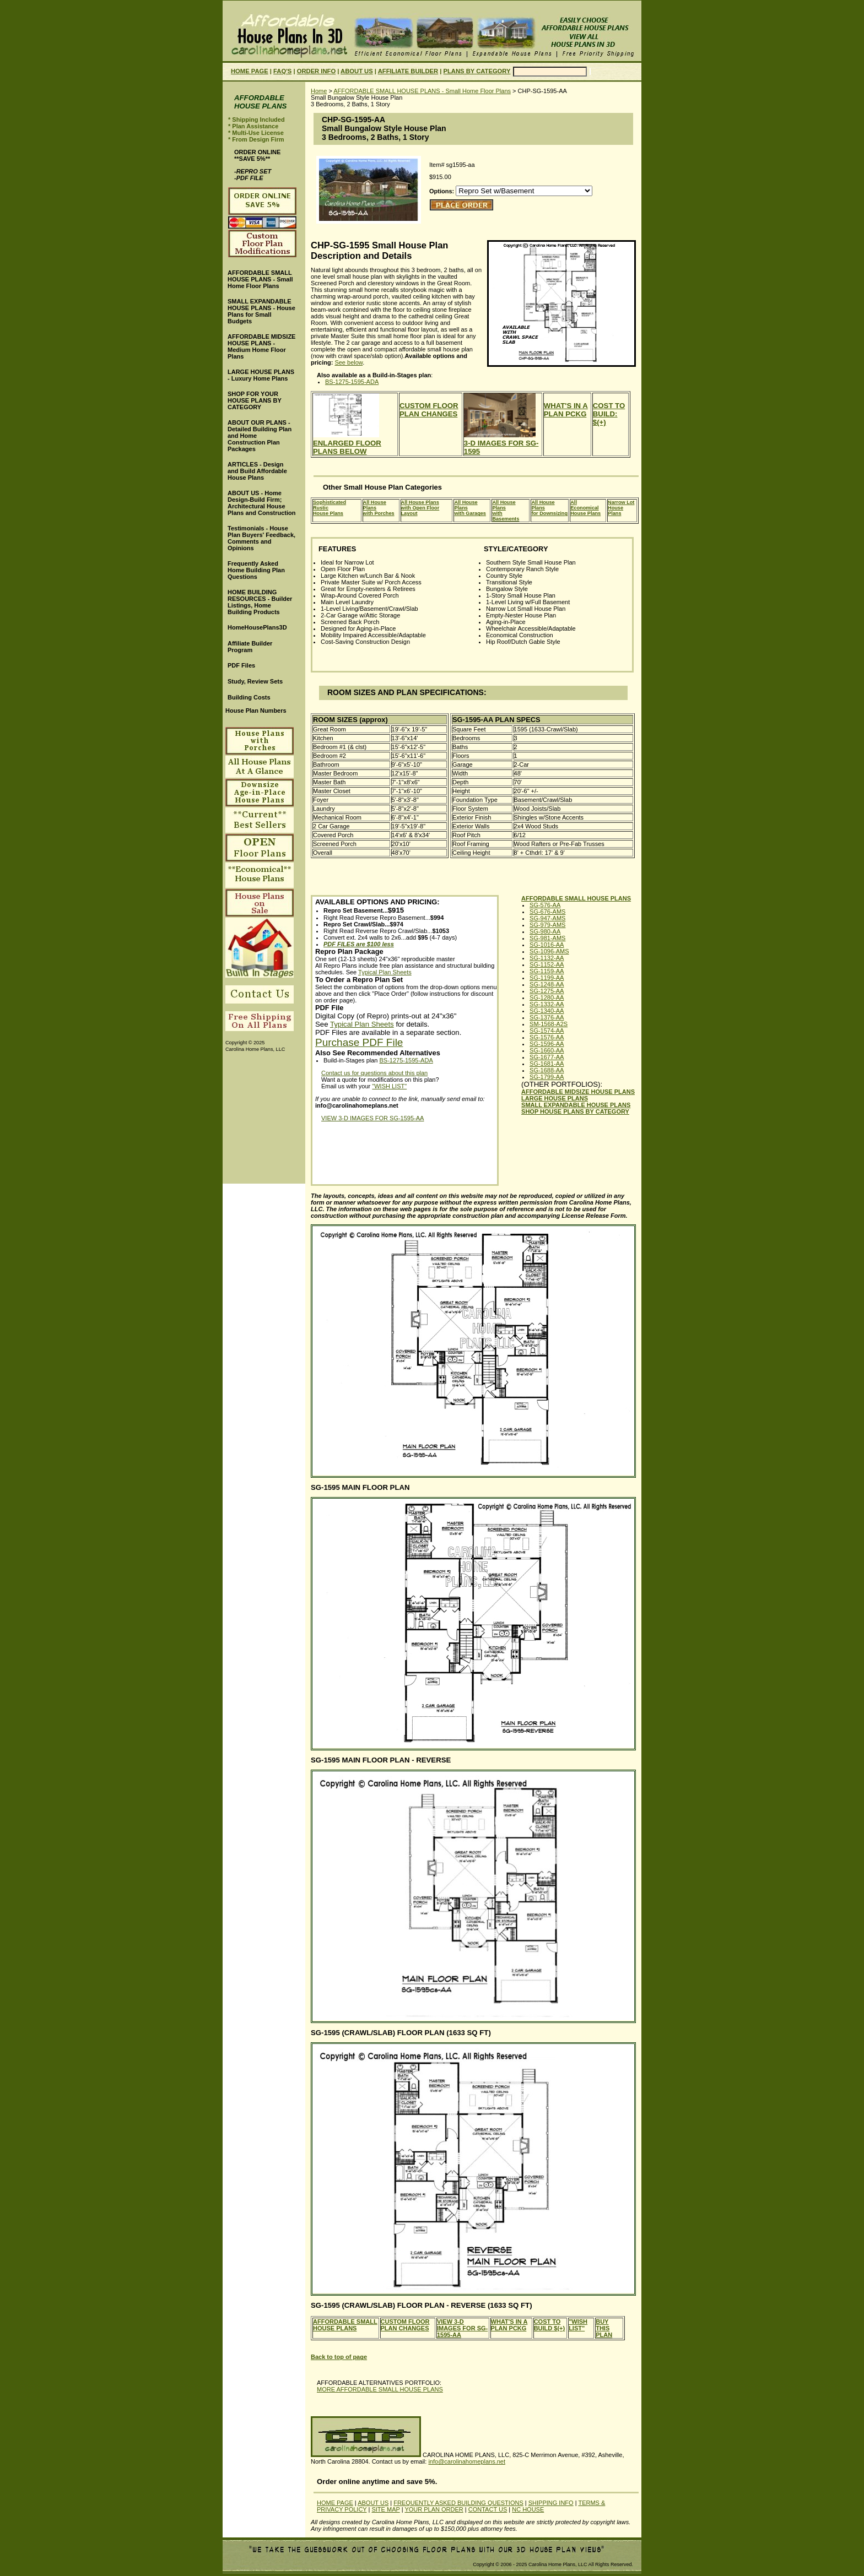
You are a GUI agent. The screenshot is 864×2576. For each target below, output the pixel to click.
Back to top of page (339, 2356)
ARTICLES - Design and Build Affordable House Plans (257, 471)
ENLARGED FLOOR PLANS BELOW (347, 443)
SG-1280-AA (547, 997)
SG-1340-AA (547, 1010)
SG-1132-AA (547, 958)
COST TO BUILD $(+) (549, 2324)
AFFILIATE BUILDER (408, 71)
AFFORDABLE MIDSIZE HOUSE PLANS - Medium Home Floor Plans (261, 346)
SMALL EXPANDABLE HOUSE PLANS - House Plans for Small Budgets (261, 311)
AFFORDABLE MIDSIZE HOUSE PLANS (578, 1091)
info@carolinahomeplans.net (466, 2461)
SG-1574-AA (547, 1030)
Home (319, 91)
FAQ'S (282, 71)
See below (348, 362)
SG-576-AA (545, 905)
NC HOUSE (528, 2509)
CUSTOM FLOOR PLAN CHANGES (428, 410)
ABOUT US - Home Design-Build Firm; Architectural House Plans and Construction (261, 503)
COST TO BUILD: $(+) (609, 414)
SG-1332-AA (547, 1004)
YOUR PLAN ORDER (433, 2509)
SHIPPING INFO (551, 2502)
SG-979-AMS (547, 924)
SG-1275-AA (547, 991)
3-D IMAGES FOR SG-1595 (501, 443)
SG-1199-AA (547, 977)
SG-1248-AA (547, 984)
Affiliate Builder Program (250, 646)
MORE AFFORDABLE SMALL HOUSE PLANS (380, 2389)
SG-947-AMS (547, 918)
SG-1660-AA (547, 1050)
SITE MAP (385, 2509)
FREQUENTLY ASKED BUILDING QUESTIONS (458, 2502)
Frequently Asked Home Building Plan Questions (256, 570)
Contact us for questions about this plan (374, 1073)
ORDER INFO (316, 71)
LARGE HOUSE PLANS (554, 1098)
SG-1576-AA (547, 1037)
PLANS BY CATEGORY (477, 71)
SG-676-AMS (547, 911)
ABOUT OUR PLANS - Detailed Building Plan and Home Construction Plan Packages (259, 435)
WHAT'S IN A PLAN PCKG (566, 410)
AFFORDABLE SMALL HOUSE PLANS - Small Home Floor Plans (422, 91)
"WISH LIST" (389, 1086)
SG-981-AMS (547, 938)
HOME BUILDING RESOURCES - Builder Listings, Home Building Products (260, 602)
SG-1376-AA (547, 1017)
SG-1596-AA (547, 1043)
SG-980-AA (545, 931)
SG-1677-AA (547, 1057)
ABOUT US (357, 71)
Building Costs (249, 697)
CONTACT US (487, 2509)
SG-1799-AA (547, 1076)
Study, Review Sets (255, 681)
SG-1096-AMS (549, 951)
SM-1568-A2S (549, 1024)
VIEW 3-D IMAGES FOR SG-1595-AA (372, 1118)
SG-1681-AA (547, 1063)
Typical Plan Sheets (385, 972)
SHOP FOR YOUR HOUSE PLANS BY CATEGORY (255, 400)
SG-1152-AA (547, 964)
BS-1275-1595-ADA (352, 381)
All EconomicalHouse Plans (585, 508)
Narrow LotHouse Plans (621, 508)
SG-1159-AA (547, 971)
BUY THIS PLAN (604, 2328)
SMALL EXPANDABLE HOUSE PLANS (575, 1105)
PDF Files (241, 665)
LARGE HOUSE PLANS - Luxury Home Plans (261, 375)
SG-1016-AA (547, 944)
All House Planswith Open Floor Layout (420, 508)
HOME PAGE (249, 71)
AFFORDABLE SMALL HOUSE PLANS (576, 898)
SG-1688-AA (547, 1070)
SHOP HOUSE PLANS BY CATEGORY (575, 1111)
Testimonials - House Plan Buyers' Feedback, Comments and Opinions (261, 538)
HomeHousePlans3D (257, 627)
